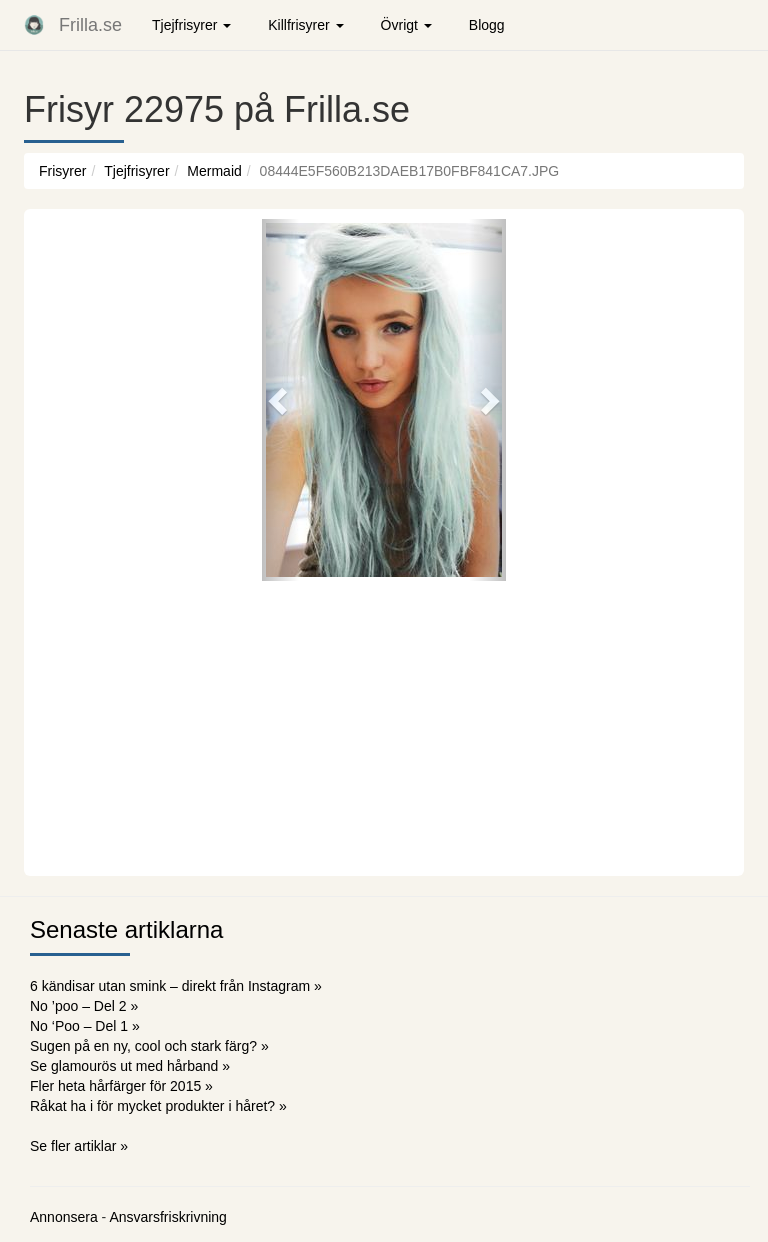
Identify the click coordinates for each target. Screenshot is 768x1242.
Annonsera (64, 1217)
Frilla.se (90, 25)
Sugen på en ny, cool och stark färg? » (149, 1046)
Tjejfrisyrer (136, 171)
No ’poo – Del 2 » (84, 1006)
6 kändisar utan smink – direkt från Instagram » (176, 986)
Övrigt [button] (406, 25)
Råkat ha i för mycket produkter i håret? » (158, 1106)
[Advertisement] (384, 726)
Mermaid (214, 171)
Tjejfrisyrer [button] (191, 25)
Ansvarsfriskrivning (167, 1217)
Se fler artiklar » (79, 1146)
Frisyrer (62, 171)
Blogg (487, 25)
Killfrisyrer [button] (305, 25)
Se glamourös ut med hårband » (130, 1066)
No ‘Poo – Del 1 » (85, 1026)
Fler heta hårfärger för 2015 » (121, 1086)
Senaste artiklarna (126, 929)
